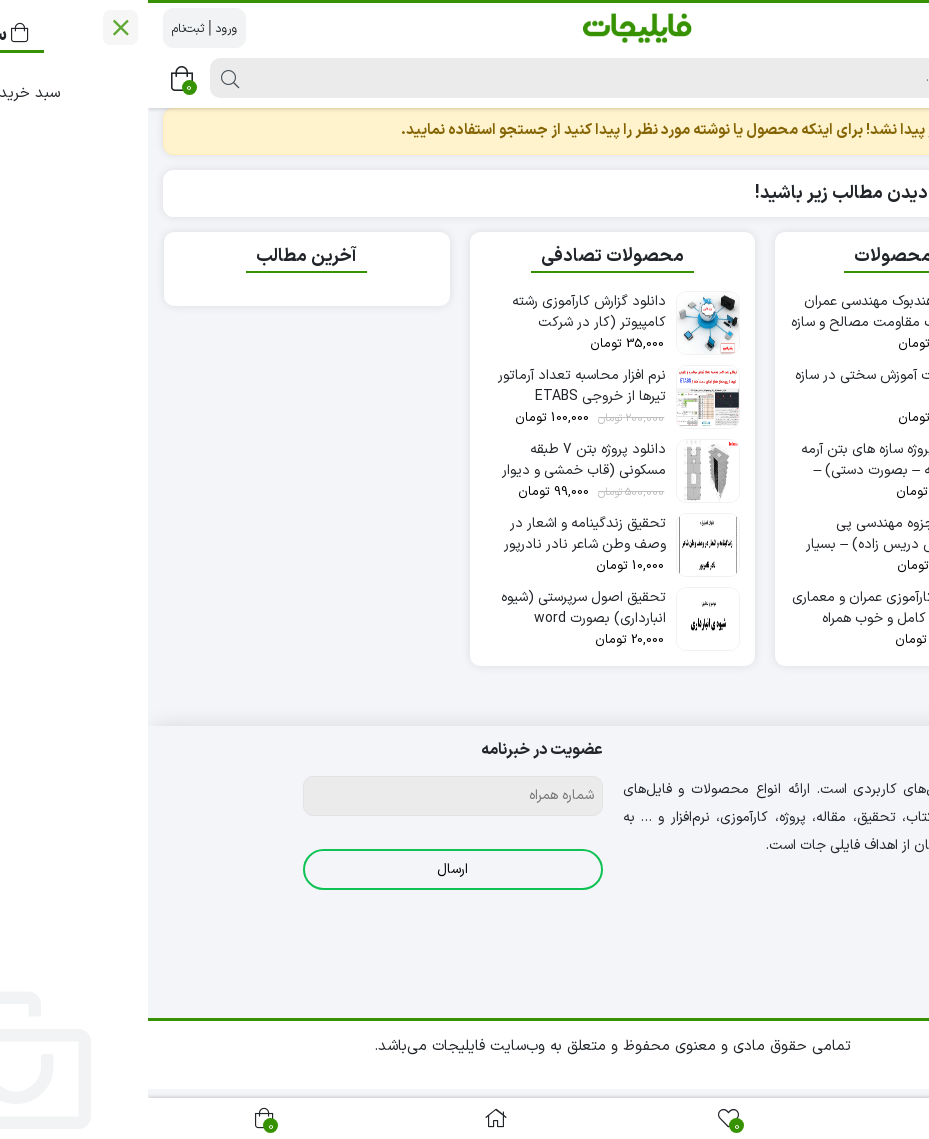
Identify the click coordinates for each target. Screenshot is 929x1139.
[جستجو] (505, 78)
